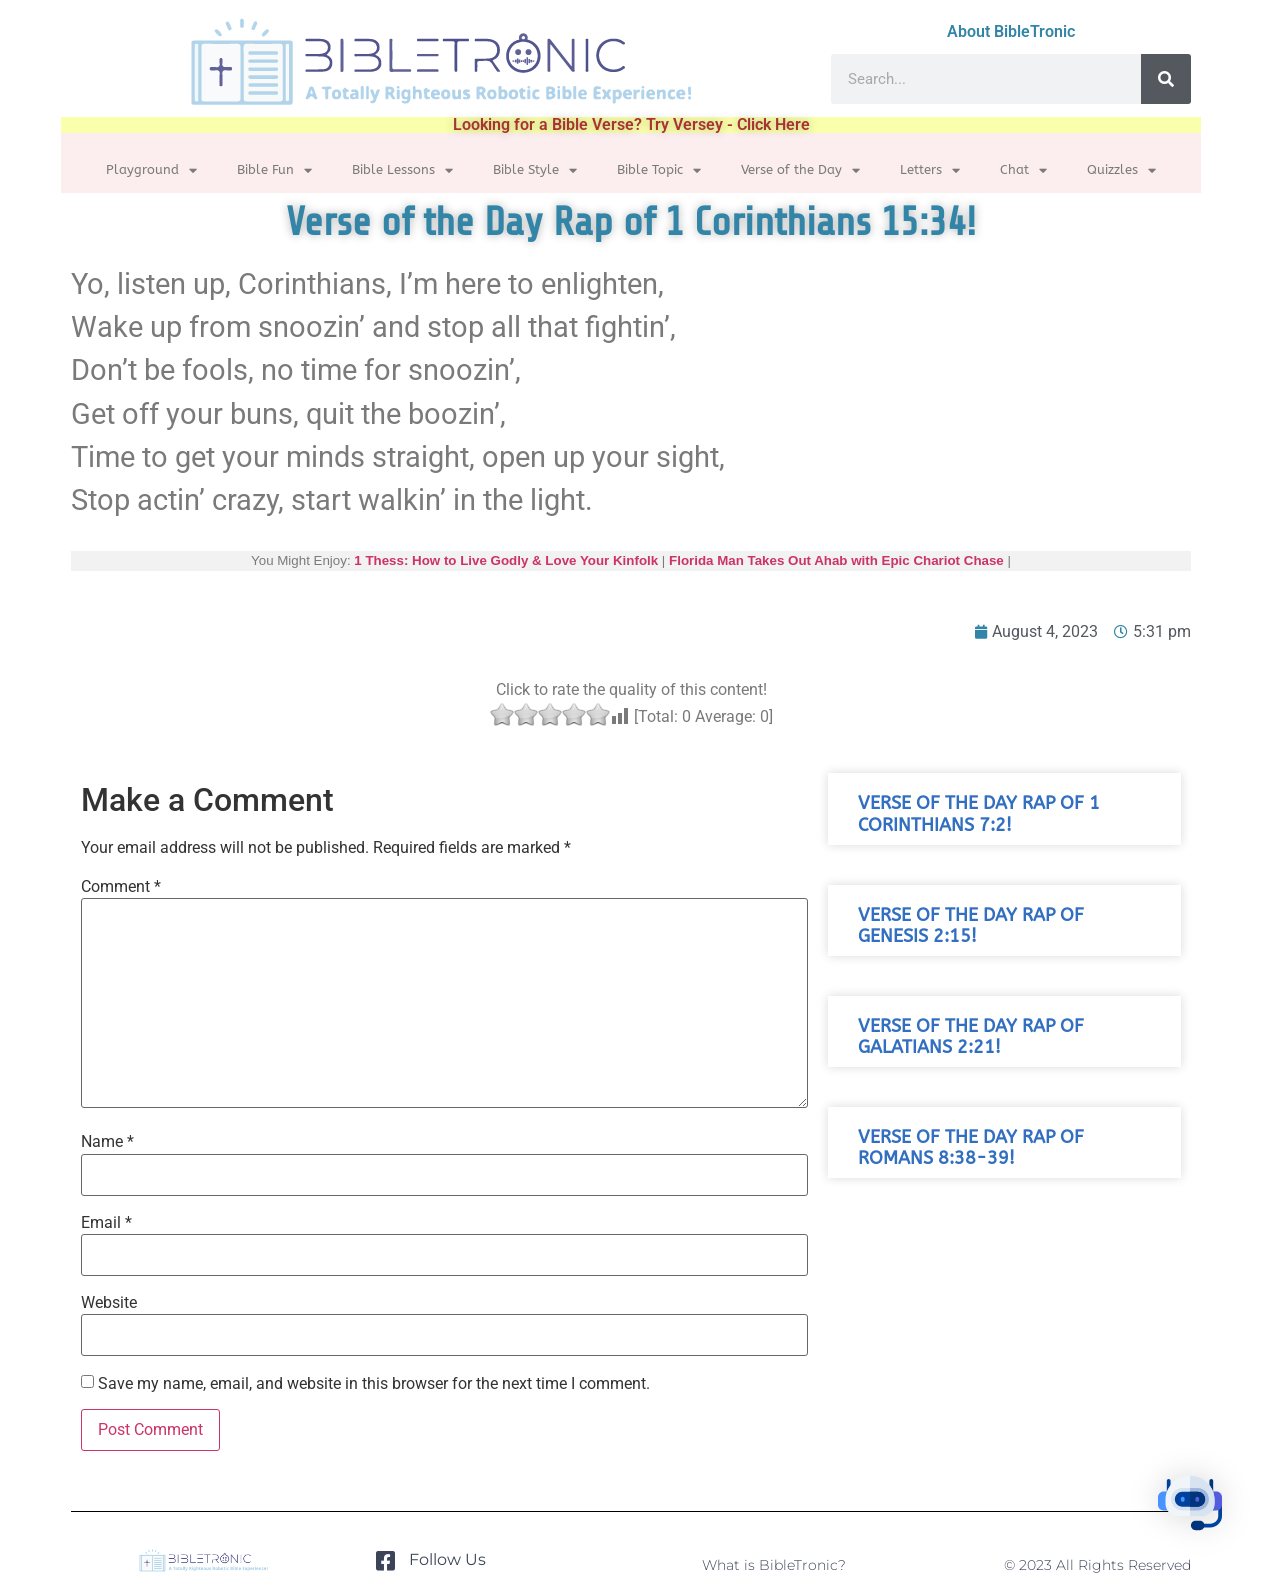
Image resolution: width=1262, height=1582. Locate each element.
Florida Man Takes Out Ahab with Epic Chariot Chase (836, 560)
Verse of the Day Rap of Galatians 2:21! (971, 1037)
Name (107, 1142)
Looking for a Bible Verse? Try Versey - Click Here (631, 124)
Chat (1023, 170)
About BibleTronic (1011, 31)
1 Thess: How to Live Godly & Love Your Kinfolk (506, 560)
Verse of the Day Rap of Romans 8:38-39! (971, 1148)
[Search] (1166, 79)
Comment (121, 887)
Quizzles (1121, 170)
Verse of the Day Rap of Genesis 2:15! (971, 926)
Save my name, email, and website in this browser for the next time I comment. (374, 1384)
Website (109, 1303)
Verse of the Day (800, 170)
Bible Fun (274, 170)
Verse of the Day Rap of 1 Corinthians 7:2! (979, 814)
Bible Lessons (402, 170)
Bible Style (535, 170)
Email (106, 1223)
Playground (151, 170)
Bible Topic (659, 170)
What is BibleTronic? (774, 1565)
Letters (930, 170)
